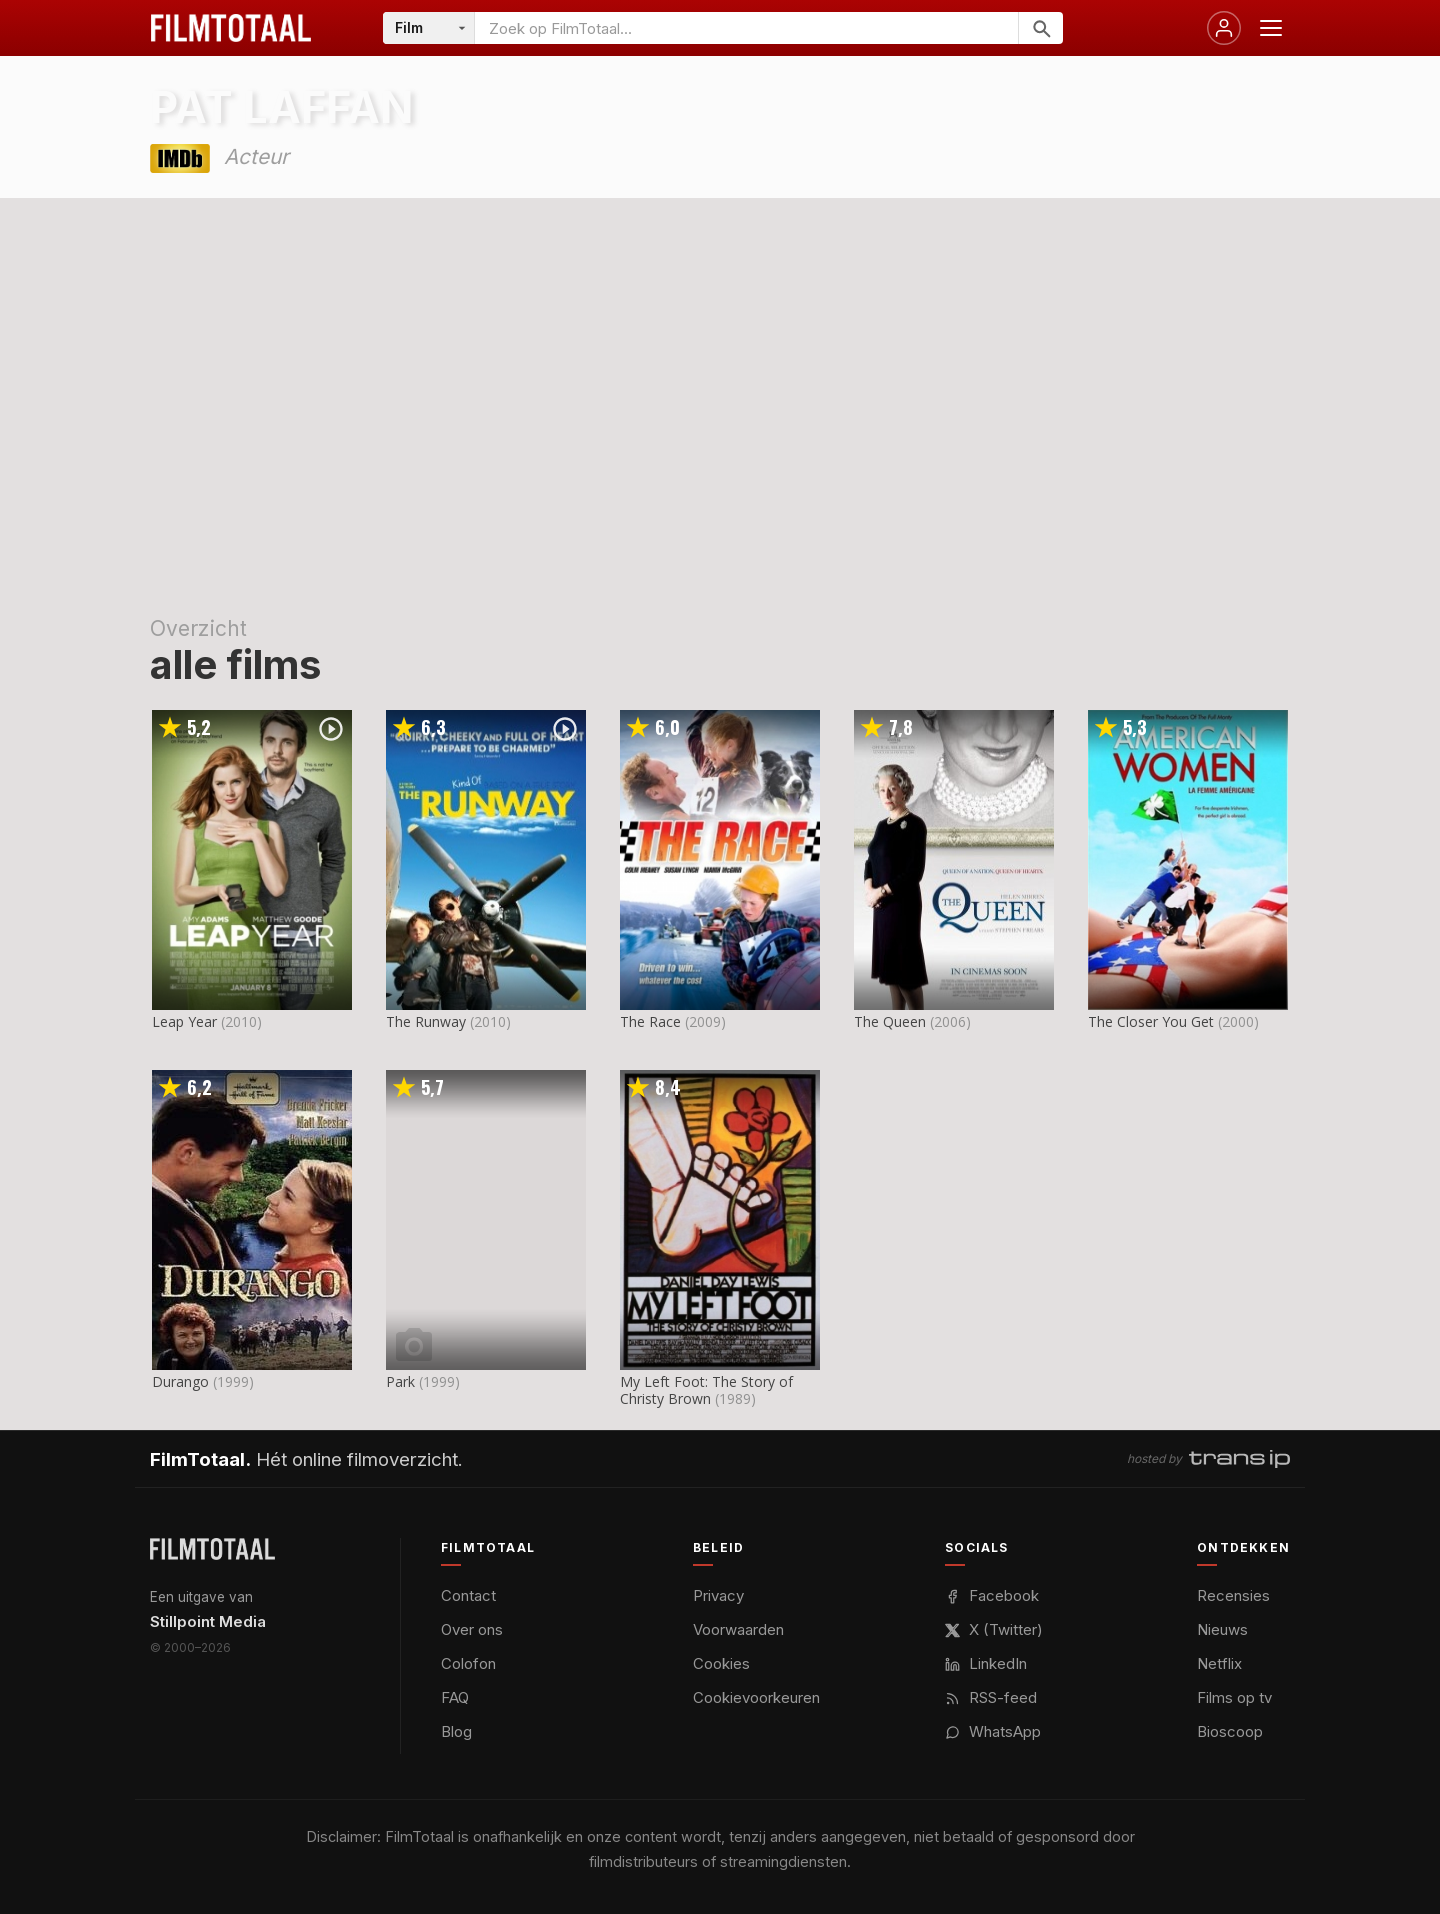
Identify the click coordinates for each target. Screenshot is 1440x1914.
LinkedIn (986, 1663)
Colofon (468, 1663)
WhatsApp (993, 1731)
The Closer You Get (1151, 1021)
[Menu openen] (1271, 28)
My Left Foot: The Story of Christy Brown (706, 1390)
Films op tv (1234, 1697)
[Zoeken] (1040, 28)
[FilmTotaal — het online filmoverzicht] (212, 1549)
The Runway (426, 1021)
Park (400, 1381)
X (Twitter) (994, 1629)
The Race (650, 1021)
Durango (180, 1381)
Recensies (1233, 1595)
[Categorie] (429, 28)
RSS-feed (991, 1697)
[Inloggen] (1224, 28)
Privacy (718, 1595)
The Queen (890, 1021)
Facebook (992, 1595)
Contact (468, 1595)
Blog (456, 1731)
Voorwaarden (738, 1629)
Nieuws (1222, 1629)
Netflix (1219, 1663)
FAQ (455, 1697)
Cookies (721, 1663)
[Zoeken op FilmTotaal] (746, 28)
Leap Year (184, 1021)
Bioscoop (1230, 1731)
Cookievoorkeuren (756, 1697)
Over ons (472, 1629)
